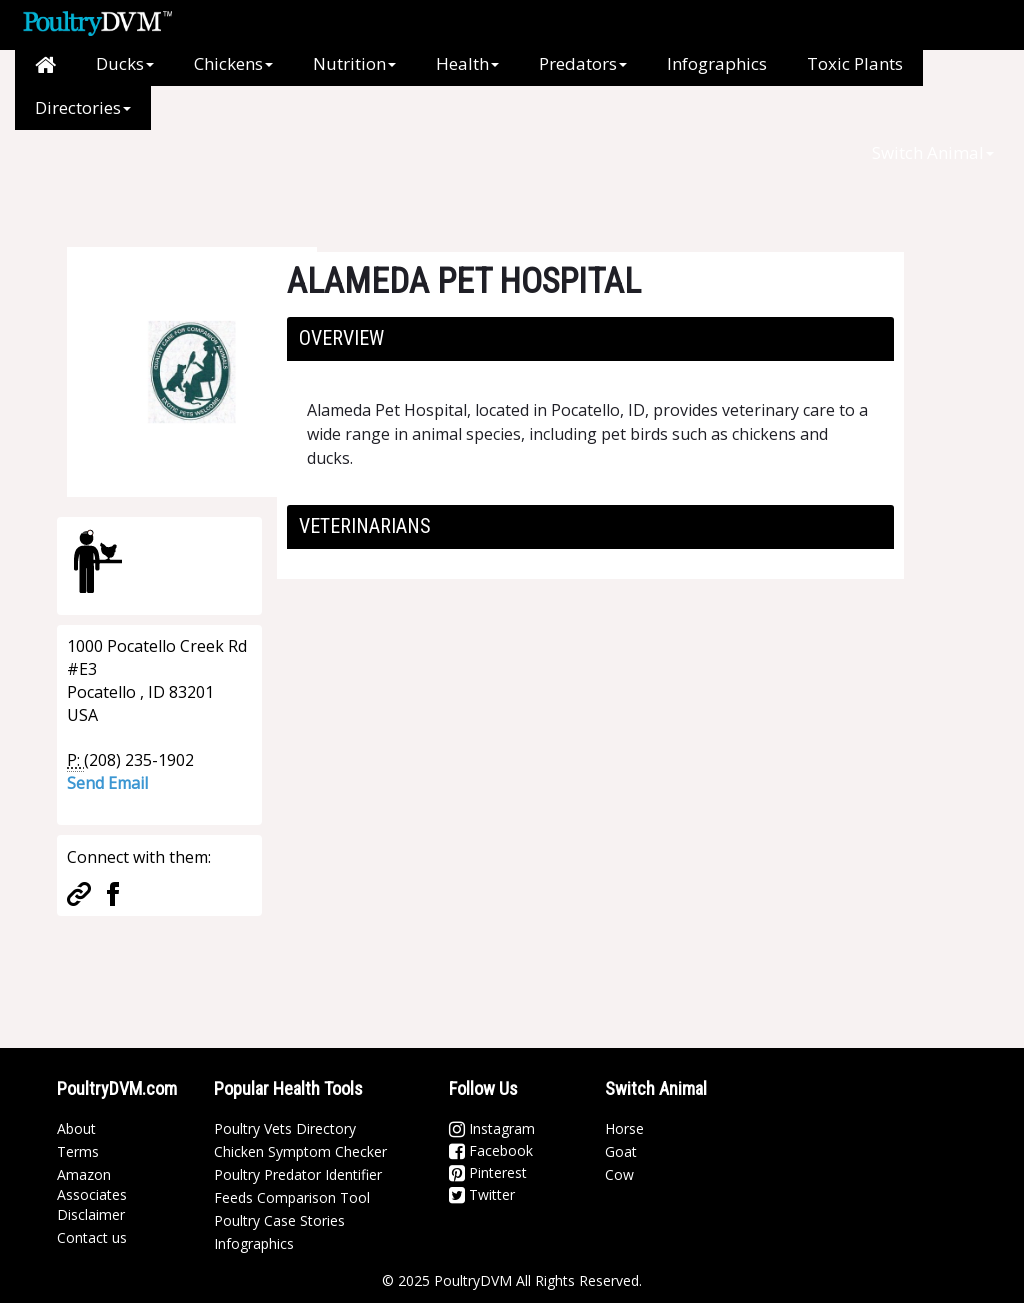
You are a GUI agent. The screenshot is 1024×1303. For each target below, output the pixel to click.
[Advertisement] (391, 175)
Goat (621, 1151)
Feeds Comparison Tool (292, 1197)
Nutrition (354, 63)
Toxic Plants (855, 63)
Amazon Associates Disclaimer (92, 1194)
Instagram (492, 1128)
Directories (83, 107)
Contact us (92, 1237)
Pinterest (488, 1172)
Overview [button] (341, 338)
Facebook (491, 1150)
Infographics (717, 63)
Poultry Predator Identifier (298, 1174)
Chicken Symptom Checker (300, 1151)
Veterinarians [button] (365, 526)
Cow (619, 1174)
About (76, 1128)
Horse (624, 1128)
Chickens (233, 63)
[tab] (590, 339)
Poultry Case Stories (279, 1220)
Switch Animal (933, 152)
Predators (583, 63)
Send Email (107, 783)
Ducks (125, 63)
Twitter (482, 1194)
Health (467, 63)
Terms (78, 1151)
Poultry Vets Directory (285, 1128)
